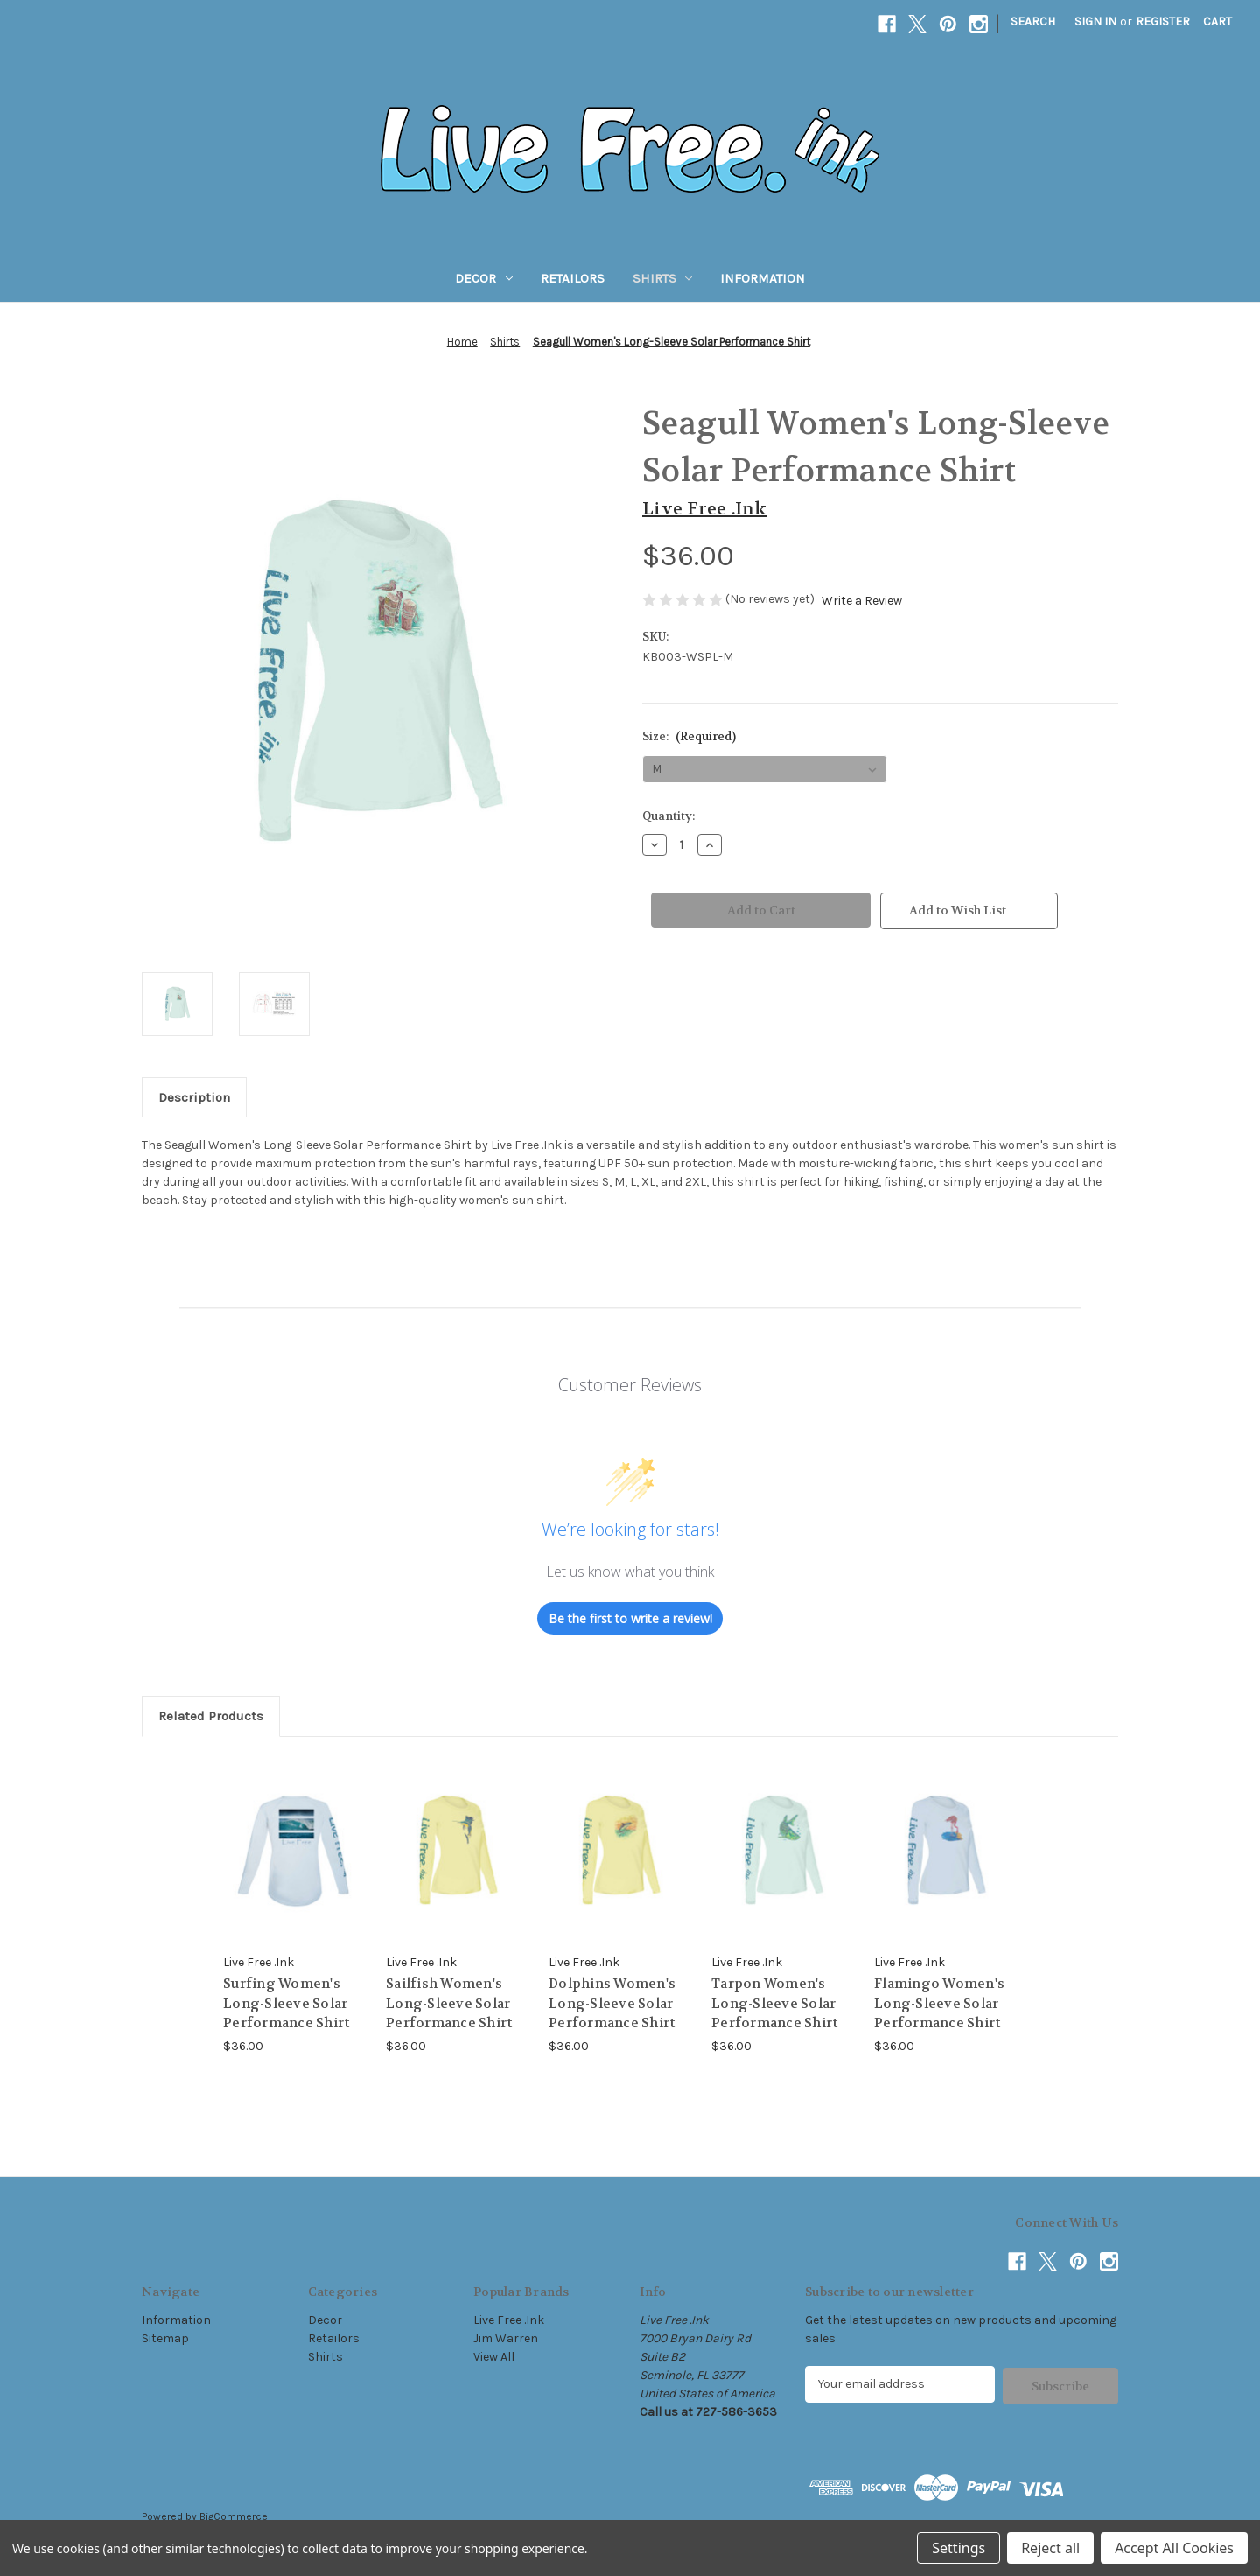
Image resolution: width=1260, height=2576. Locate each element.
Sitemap (165, 2338)
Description (194, 1097)
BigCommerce (234, 2516)
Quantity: (668, 815)
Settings (958, 2548)
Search (1033, 21)
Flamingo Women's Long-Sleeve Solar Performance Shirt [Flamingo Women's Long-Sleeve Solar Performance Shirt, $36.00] (939, 2003)
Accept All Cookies (1174, 2548)
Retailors (573, 278)
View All (493, 2356)
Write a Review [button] (862, 600)
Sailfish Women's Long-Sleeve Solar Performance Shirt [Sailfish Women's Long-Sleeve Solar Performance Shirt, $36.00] (449, 2003)
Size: (689, 736)
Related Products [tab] (210, 1716)
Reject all (1050, 2548)
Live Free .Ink (508, 2320)
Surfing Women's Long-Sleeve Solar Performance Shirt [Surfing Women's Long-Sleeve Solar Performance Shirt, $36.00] (286, 2003)
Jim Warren (505, 2338)
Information (762, 278)
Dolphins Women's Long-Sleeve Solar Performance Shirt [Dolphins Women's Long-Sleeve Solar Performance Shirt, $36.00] (612, 2003)
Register (1163, 21)
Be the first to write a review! (630, 1618)
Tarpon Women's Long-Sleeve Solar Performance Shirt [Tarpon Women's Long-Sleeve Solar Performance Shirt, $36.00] (774, 2003)
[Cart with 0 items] (1218, 21)
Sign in (1095, 21)
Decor (484, 278)
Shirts (663, 278)
